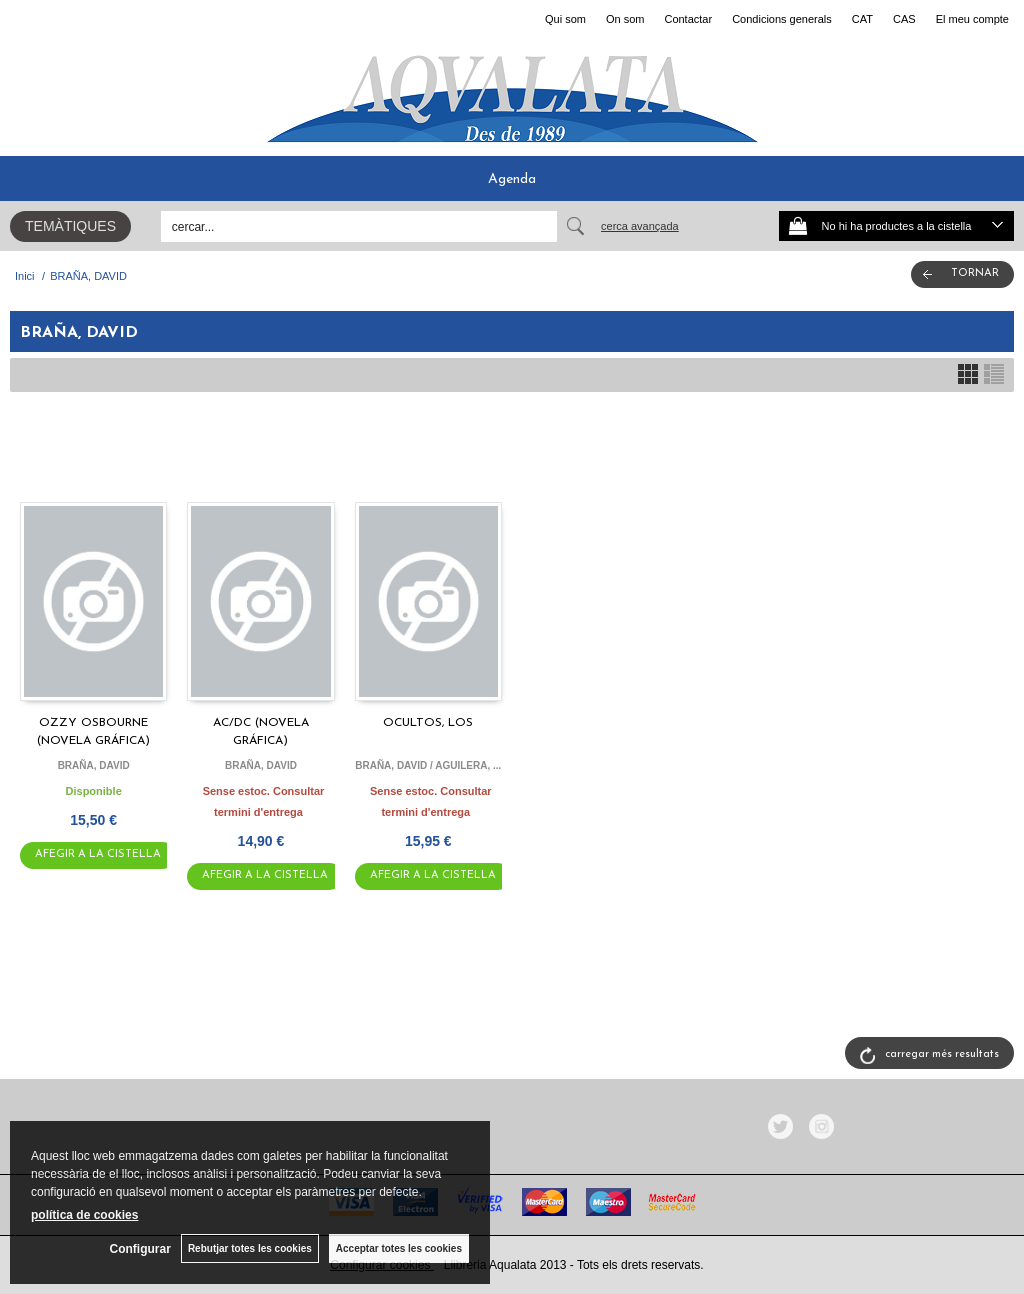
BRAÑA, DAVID (94, 765)
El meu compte (972, 19)
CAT (862, 19)
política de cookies (84, 1215)
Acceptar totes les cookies (399, 1248)
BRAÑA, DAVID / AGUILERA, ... (428, 765)
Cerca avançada (640, 226)
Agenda (512, 179)
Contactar (688, 19)
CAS (904, 19)
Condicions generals (782, 19)
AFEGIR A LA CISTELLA (98, 854)
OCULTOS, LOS (428, 723)
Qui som (565, 19)
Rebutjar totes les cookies (250, 1248)
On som (625, 19)
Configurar (140, 1249)
